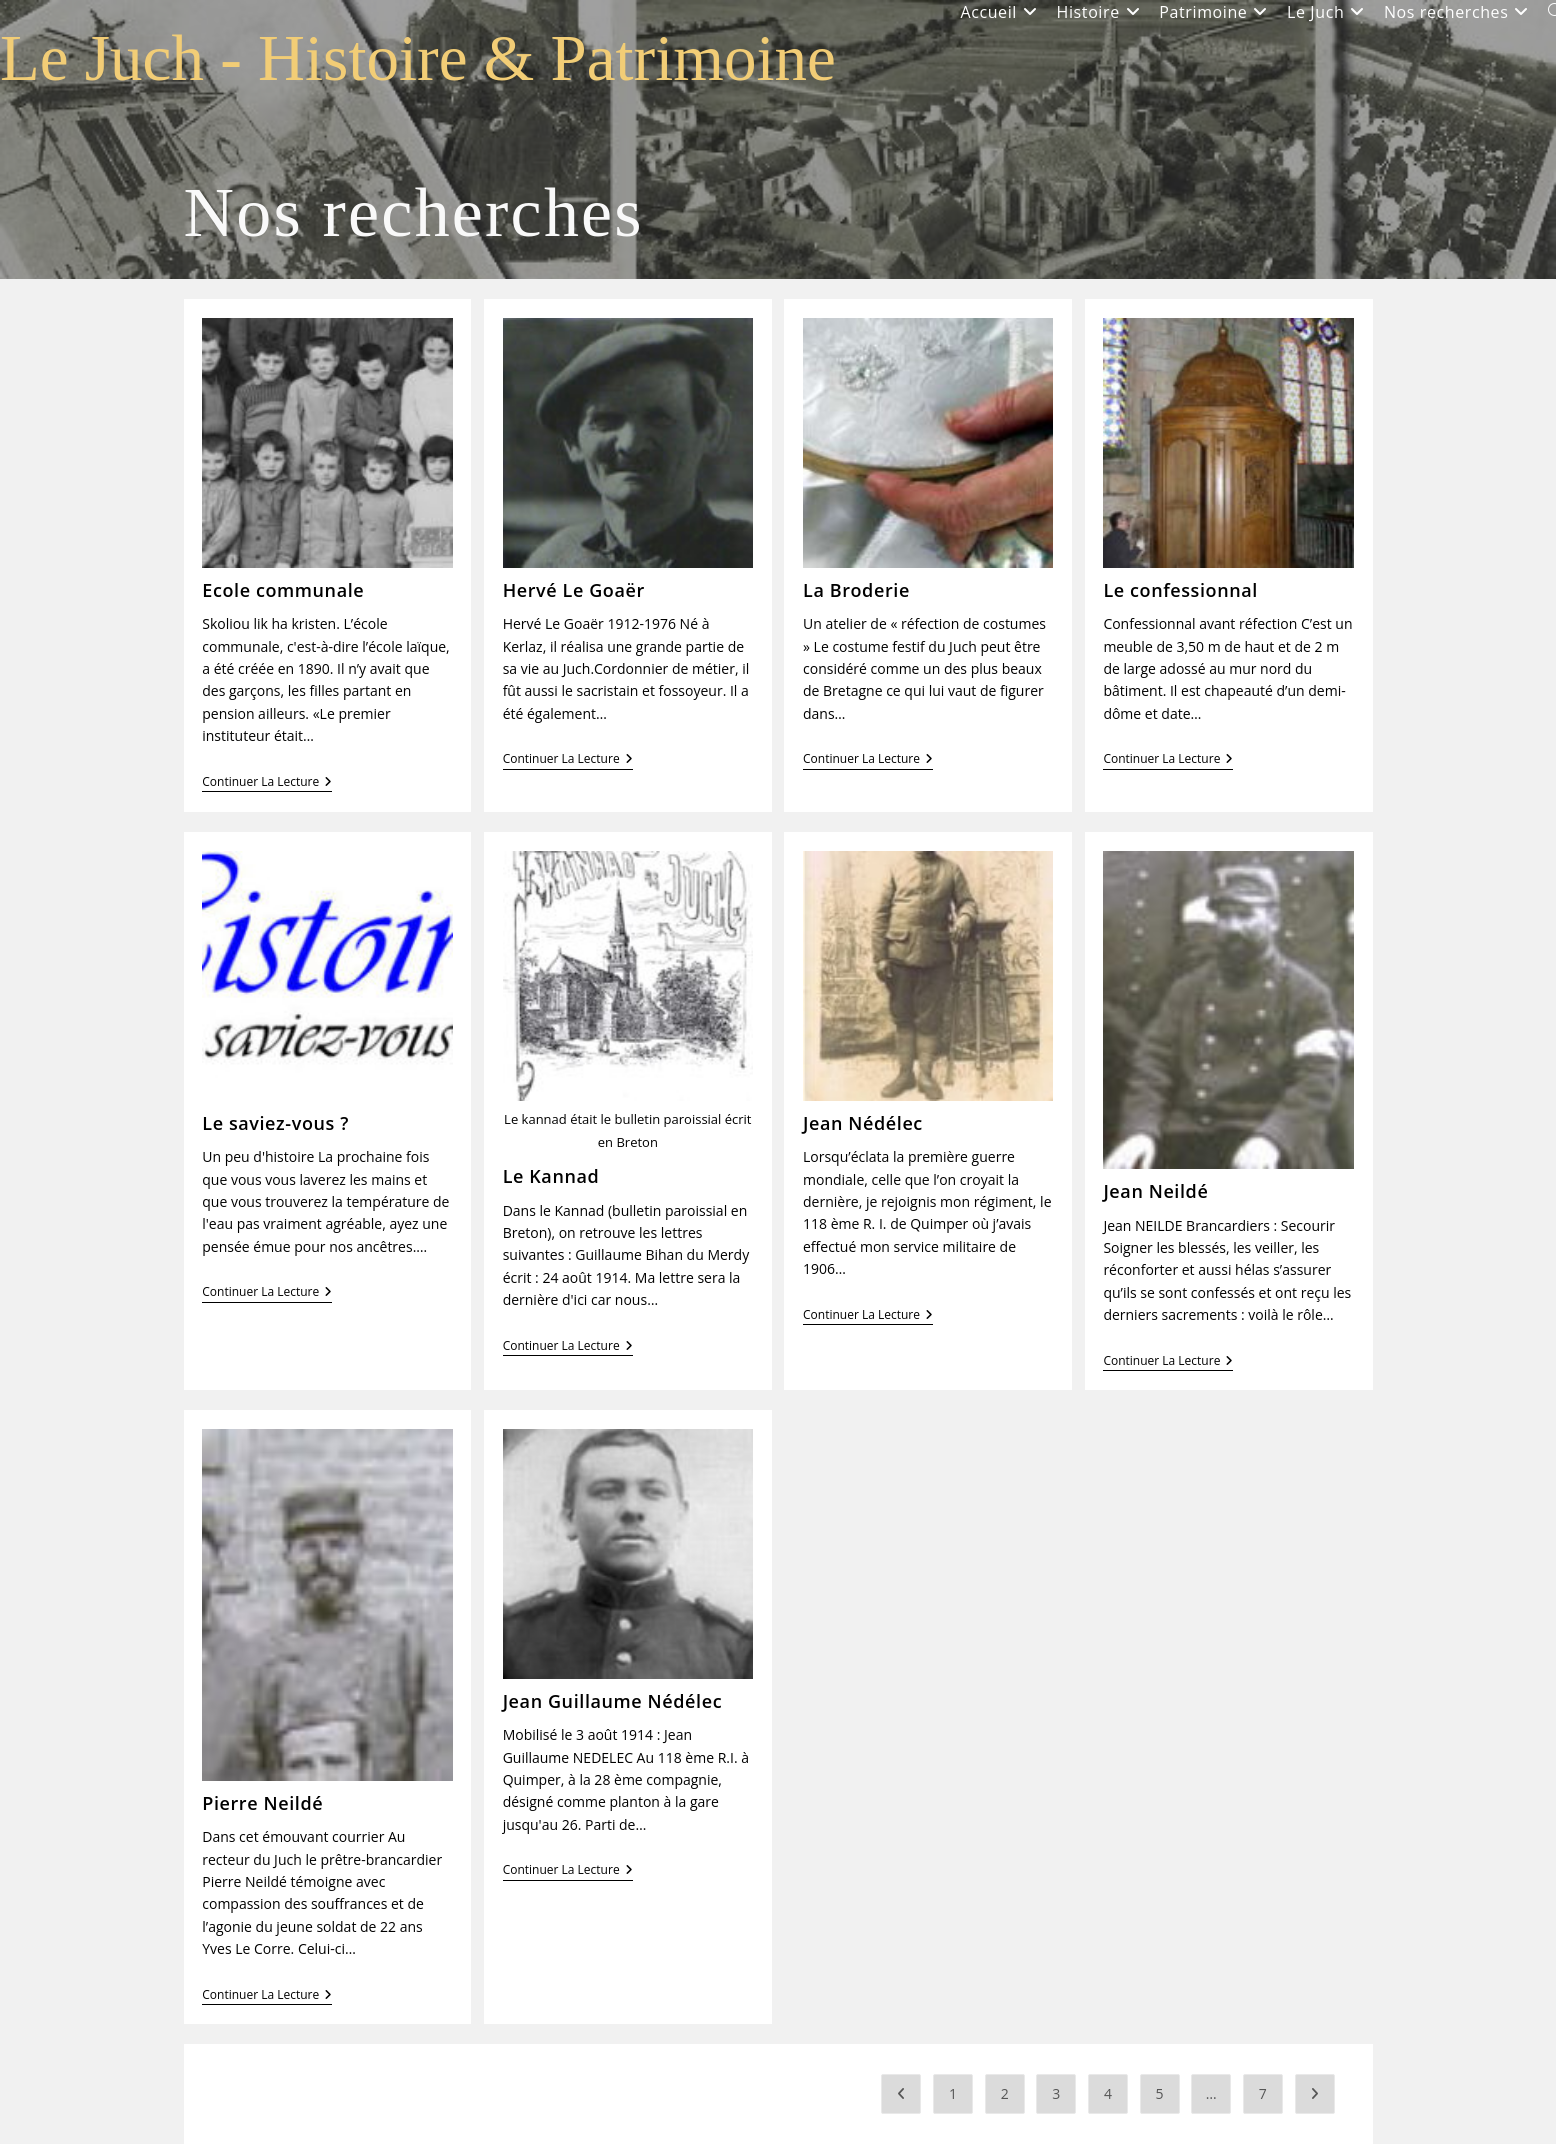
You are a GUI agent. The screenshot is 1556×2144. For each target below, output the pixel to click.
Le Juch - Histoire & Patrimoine (418, 58)
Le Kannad (551, 1176)
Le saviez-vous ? (275, 1123)
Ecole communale (283, 590)
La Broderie (856, 590)
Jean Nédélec (863, 1123)
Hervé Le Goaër (574, 590)
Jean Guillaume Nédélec (613, 1701)
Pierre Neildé (262, 1803)
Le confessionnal (1180, 590)
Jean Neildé (1155, 1191)
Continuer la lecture (267, 783)
